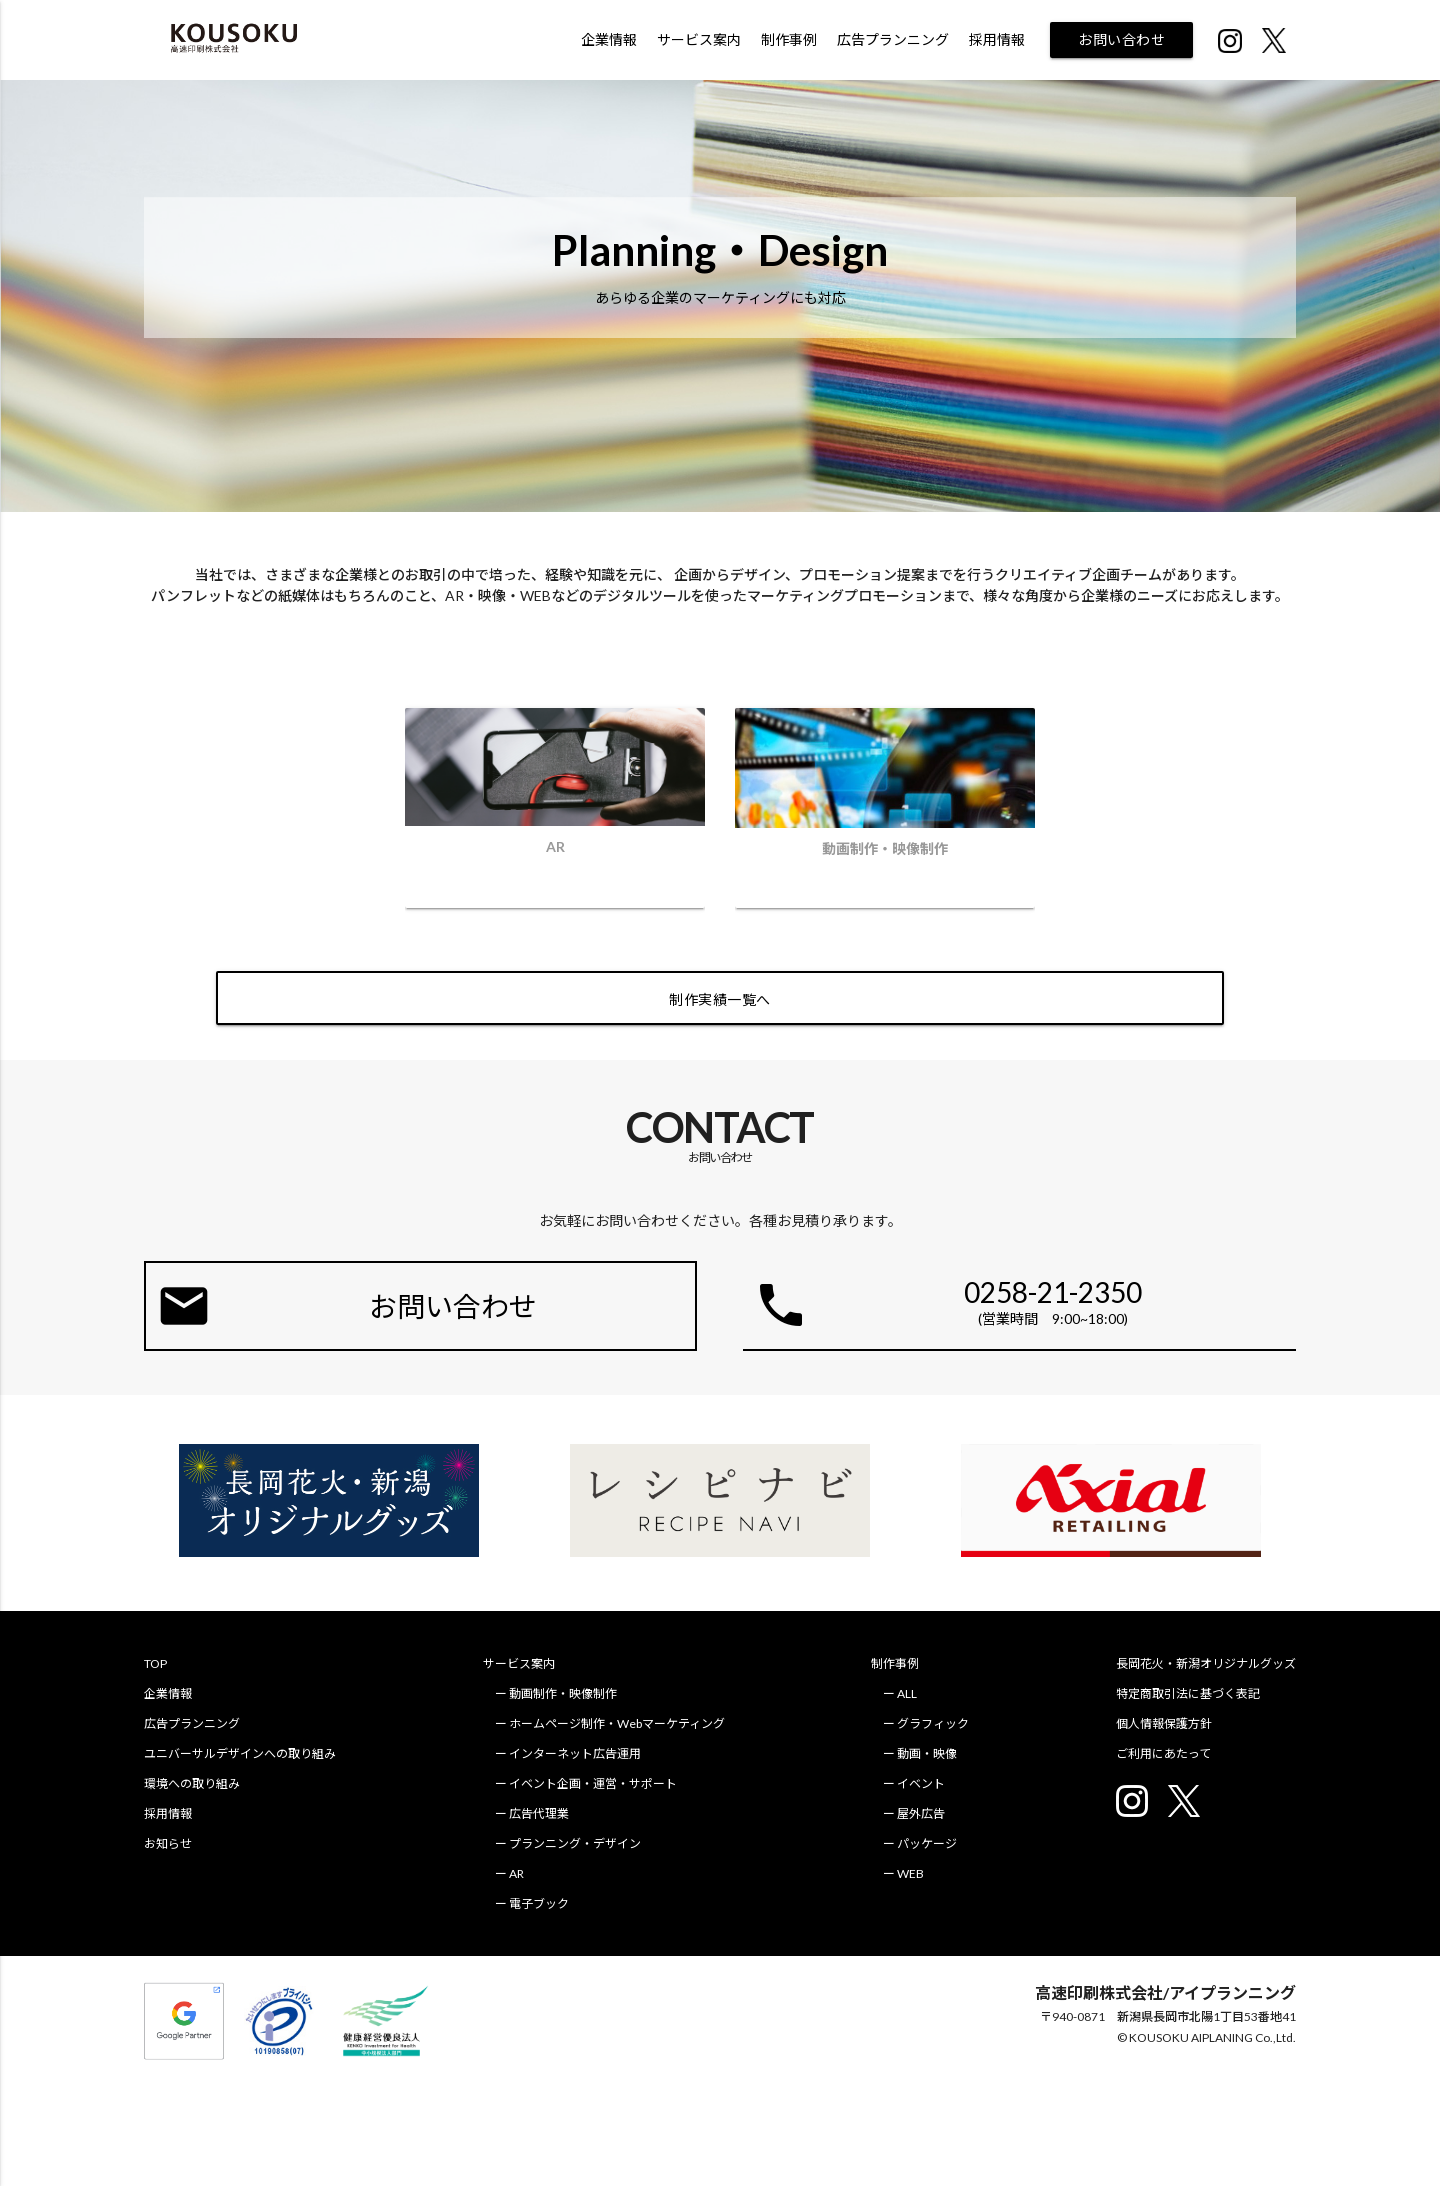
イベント (921, 1783)
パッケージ (927, 1843)
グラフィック (933, 1723)
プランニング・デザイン (575, 1843)
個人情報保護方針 (1164, 1723)
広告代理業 (539, 1813)
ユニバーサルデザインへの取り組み (240, 1753)
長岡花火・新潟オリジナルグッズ (1206, 1663)
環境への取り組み (192, 1783)
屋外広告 (921, 1813)
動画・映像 (927, 1753)
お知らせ (168, 1843)
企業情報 (609, 39)
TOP (155, 1663)
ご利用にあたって (1163, 1753)
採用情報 (997, 39)
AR (516, 1873)
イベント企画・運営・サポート (593, 1783)
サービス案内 (699, 39)
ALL (907, 1693)
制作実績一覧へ (720, 999)
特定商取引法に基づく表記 (1188, 1693)
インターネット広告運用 (575, 1753)
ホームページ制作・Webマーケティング (617, 1723)
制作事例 (789, 39)
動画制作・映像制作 (563, 1693)
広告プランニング (893, 39)
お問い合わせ (1121, 39)
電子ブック (539, 1903)
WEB (910, 1873)
